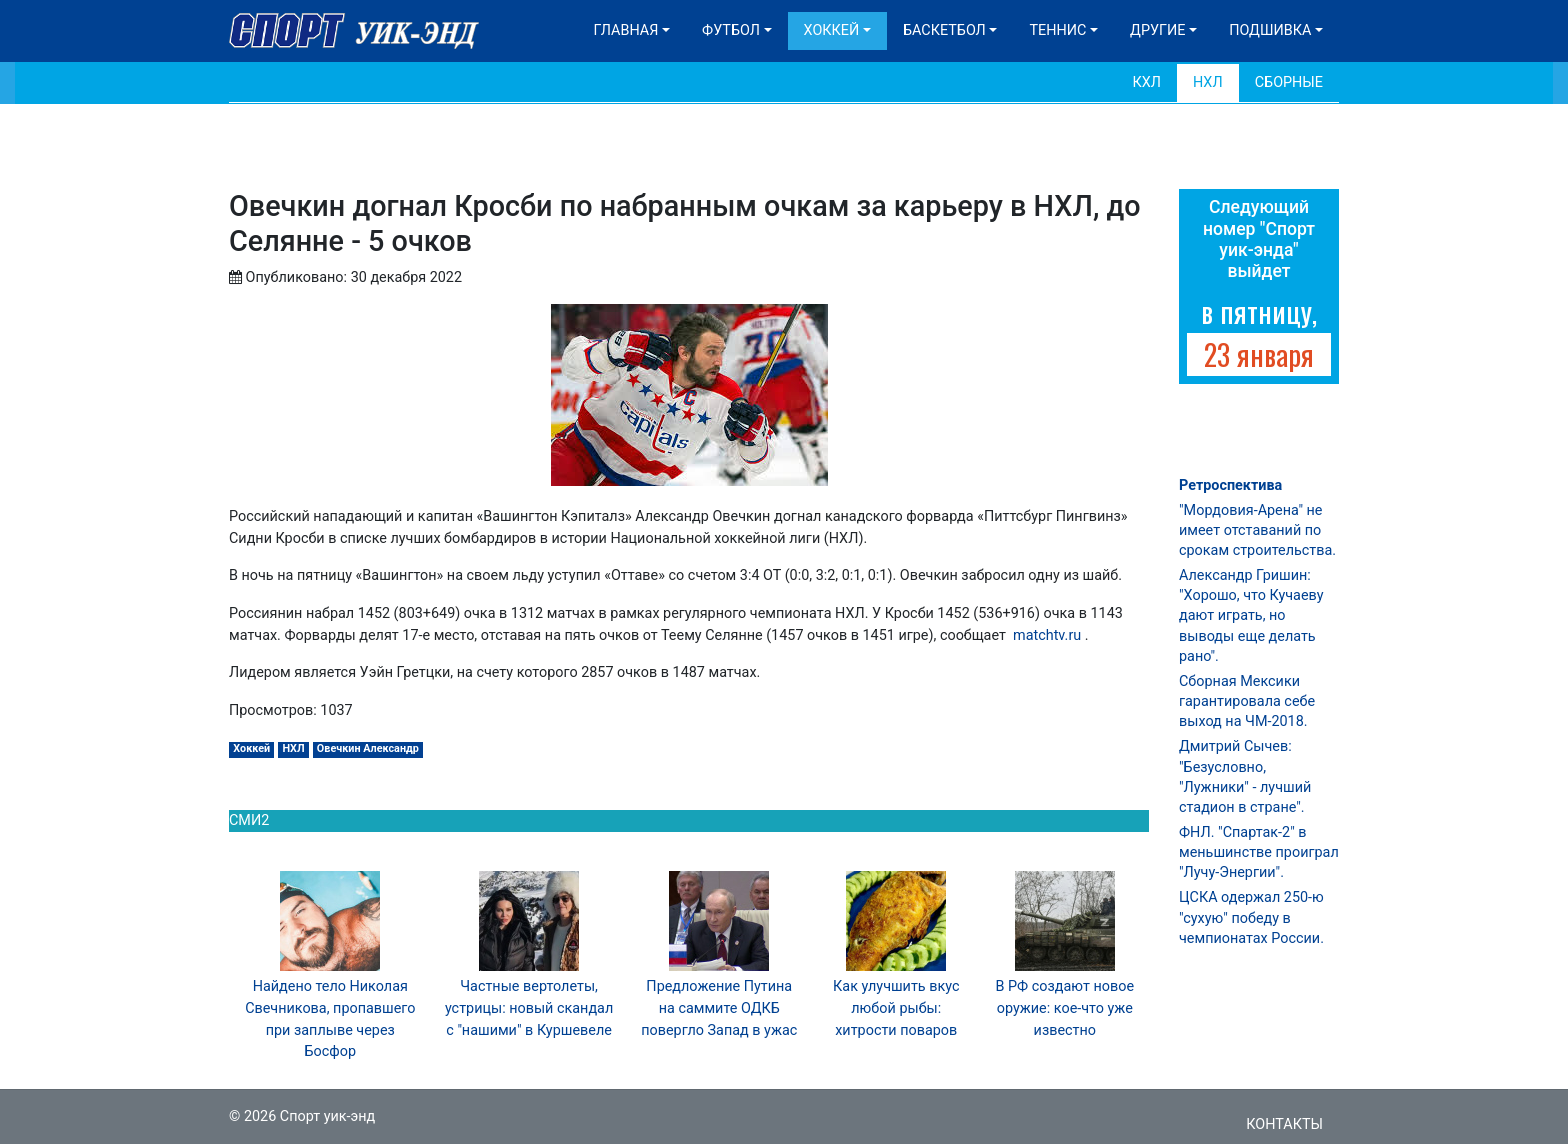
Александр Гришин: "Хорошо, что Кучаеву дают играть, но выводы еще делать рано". (1251, 616)
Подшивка (1270, 30)
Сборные (1289, 82)
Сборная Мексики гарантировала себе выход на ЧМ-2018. (1247, 701)
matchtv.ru (1047, 635)
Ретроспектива (1230, 485)
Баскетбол (944, 30)
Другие (1157, 30)
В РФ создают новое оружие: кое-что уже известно (1064, 1008)
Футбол (731, 30)
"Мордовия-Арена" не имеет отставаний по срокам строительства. (1257, 530)
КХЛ (1146, 82)
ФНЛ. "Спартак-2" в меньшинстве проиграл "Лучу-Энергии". (1259, 852)
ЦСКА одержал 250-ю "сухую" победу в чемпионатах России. (1251, 917)
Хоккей (832, 30)
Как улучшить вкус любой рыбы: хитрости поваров (896, 1008)
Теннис (1057, 30)
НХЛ (1208, 82)
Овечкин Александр (368, 748)
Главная (626, 30)
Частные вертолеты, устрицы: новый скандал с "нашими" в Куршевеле (529, 1008)
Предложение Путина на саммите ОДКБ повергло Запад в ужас (719, 1008)
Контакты (1284, 1124)
